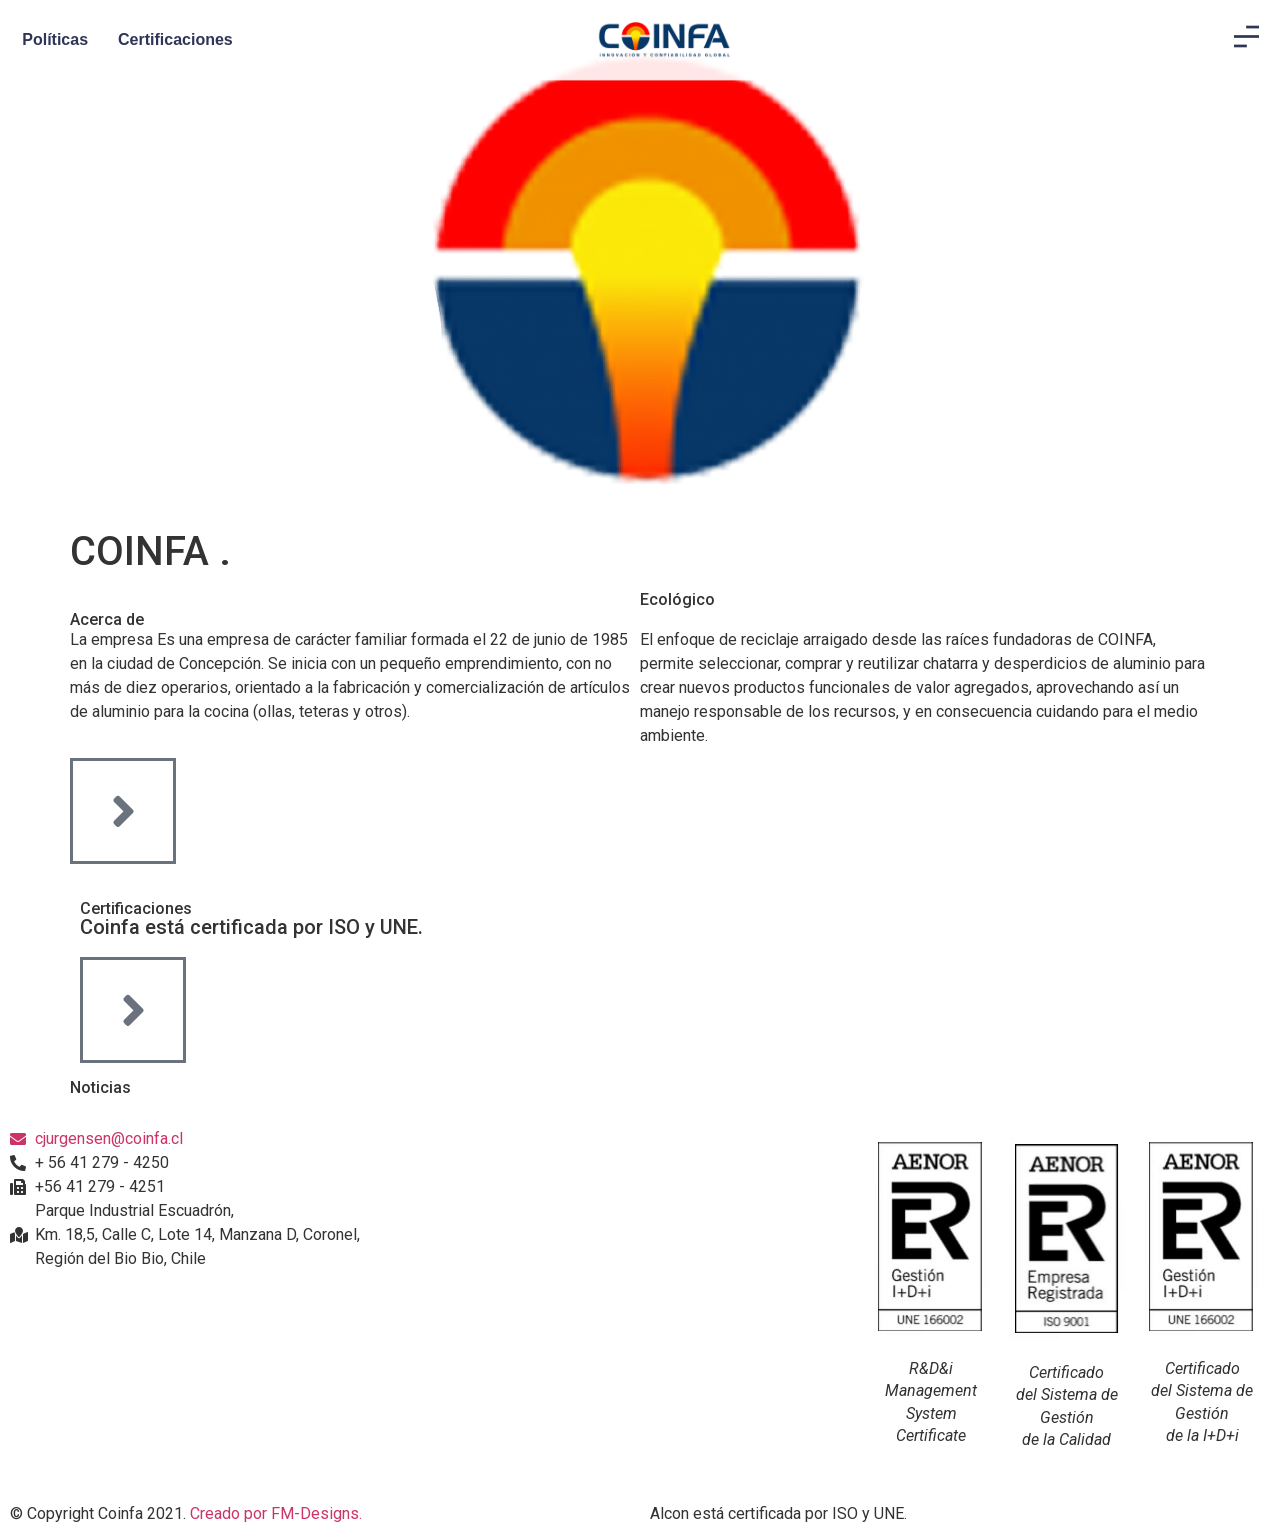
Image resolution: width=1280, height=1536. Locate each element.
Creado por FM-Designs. (276, 1513)
